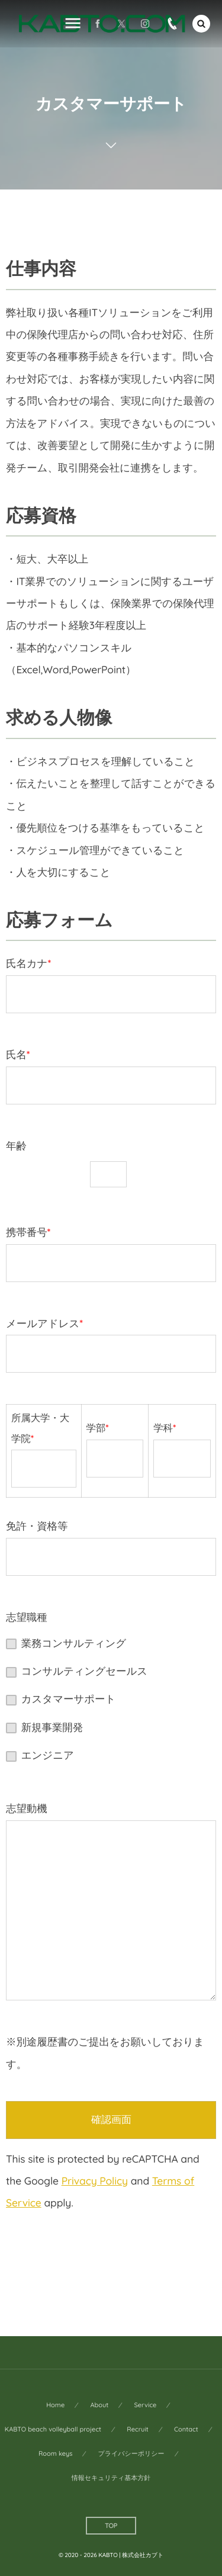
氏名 (111, 1076)
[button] (201, 24)
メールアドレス (111, 1345)
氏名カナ (111, 985)
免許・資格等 (111, 1547)
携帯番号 (111, 1253)
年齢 (111, 1164)
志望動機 (111, 1901)
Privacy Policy (95, 2181)
